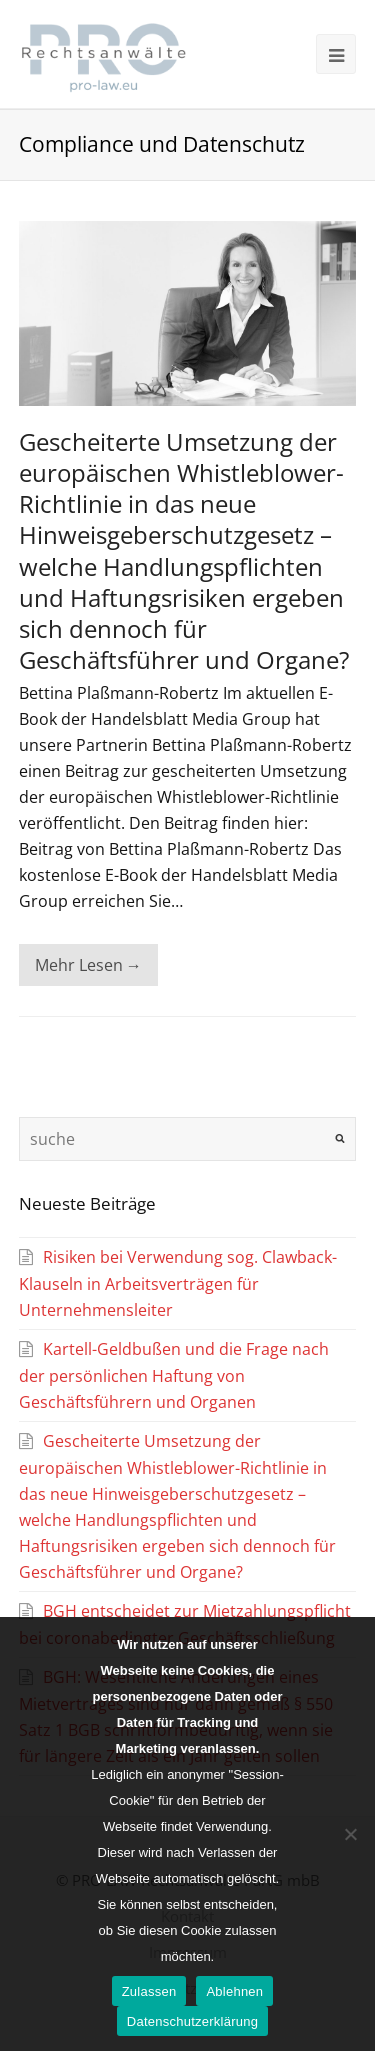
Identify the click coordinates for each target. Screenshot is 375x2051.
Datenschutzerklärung (192, 2021)
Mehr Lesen (88, 965)
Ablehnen (234, 1991)
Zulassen (149, 1991)
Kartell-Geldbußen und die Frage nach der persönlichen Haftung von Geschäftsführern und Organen (174, 1375)
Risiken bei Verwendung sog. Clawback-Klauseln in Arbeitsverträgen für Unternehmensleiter (178, 1283)
